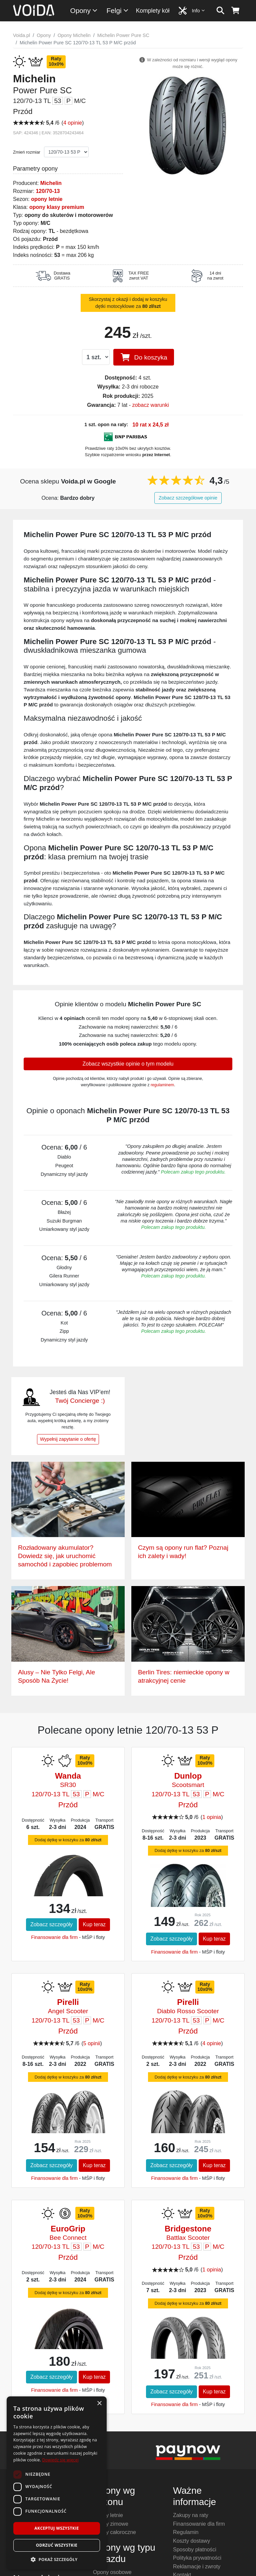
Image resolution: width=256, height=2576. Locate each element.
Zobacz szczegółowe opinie (188, 497)
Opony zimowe (110, 2524)
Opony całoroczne (114, 2532)
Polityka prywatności (197, 2558)
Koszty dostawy (191, 2541)
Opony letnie (108, 2515)
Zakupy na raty (190, 2515)
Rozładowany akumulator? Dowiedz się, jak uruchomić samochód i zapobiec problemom (65, 1556)
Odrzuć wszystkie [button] (56, 2545)
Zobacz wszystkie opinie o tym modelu (128, 1064)
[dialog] (57, 2482)
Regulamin (185, 2532)
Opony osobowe (112, 2572)
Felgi (118, 10)
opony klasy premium (56, 207)
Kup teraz (94, 1924)
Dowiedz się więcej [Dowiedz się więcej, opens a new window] (60, 2460)
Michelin (51, 183)
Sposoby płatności (194, 2549)
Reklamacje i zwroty (196, 2566)
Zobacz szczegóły (51, 1924)
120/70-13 (48, 191)
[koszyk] (235, 10)
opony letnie (46, 199)
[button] (56, 2559)
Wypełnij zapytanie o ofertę (68, 1439)
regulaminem (162, 1085)
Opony (84, 10)
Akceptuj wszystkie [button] (56, 2528)
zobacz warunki (150, 405)
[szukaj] (220, 10)
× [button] (99, 2403)
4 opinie (72, 123)
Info (198, 10)
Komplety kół (153, 10)
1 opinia (211, 1817)
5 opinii (91, 2043)
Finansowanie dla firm (54, 1937)
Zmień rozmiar (26, 152)
